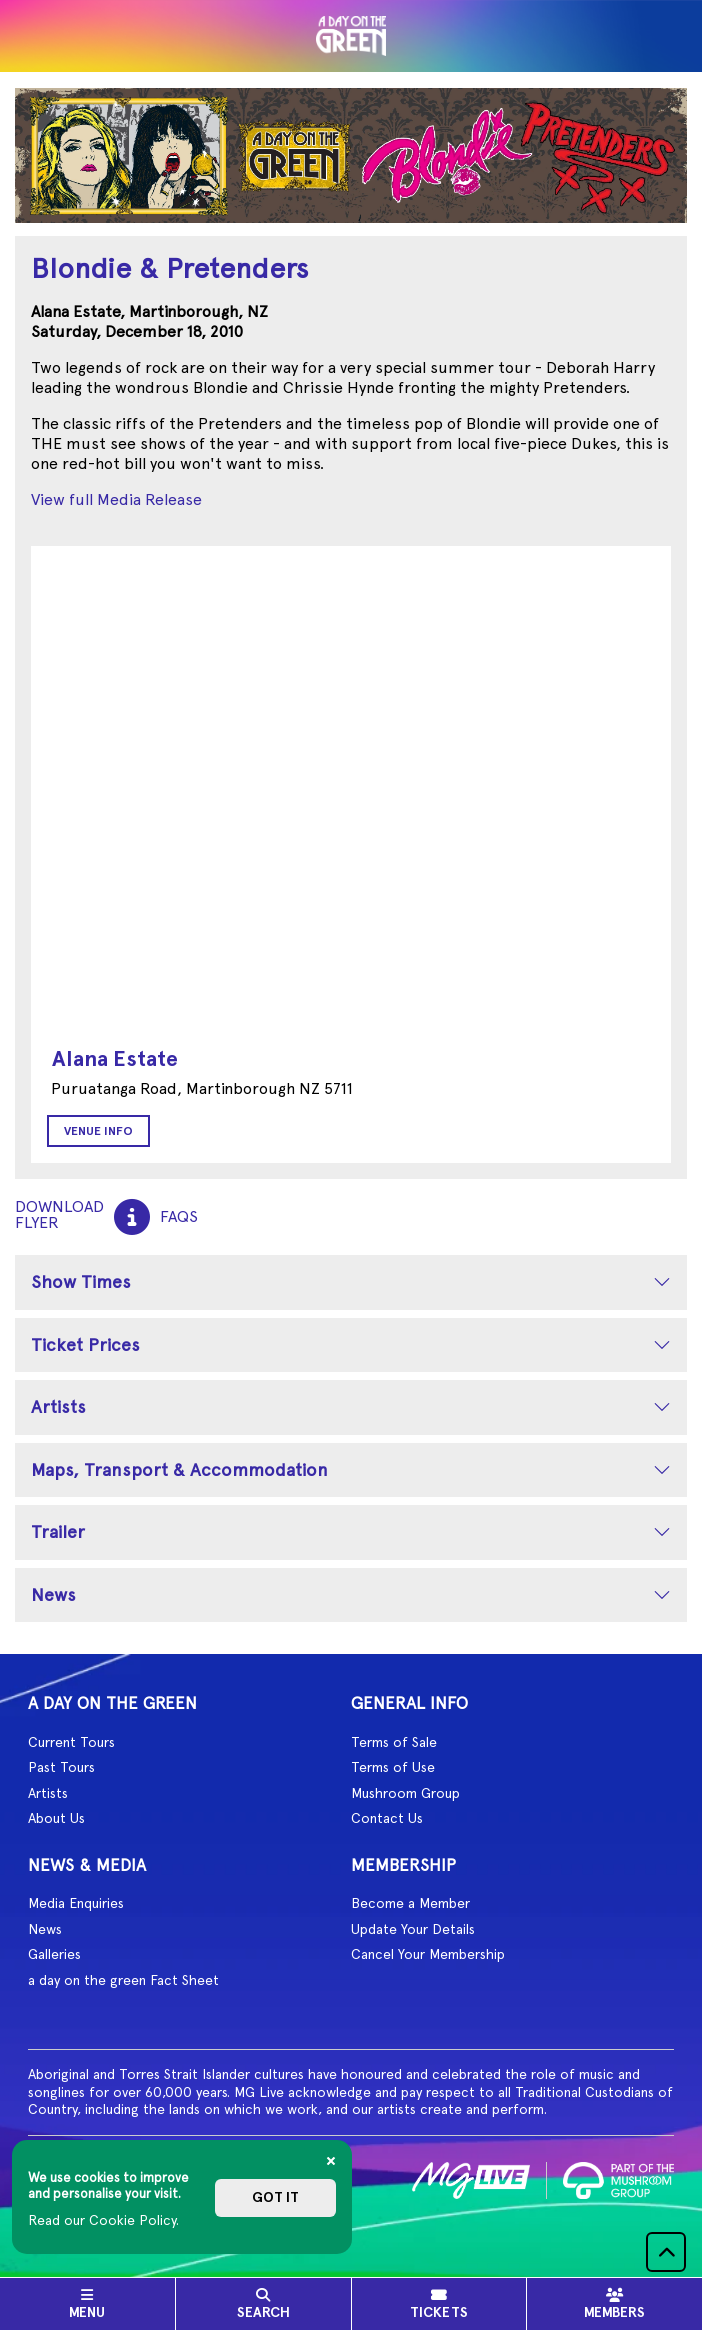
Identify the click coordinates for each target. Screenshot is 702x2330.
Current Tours (71, 1742)
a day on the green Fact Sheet (123, 1980)
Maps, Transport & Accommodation (179, 1469)
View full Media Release (116, 499)
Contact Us (387, 1818)
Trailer (58, 1531)
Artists (58, 1406)
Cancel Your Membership (428, 1954)
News (53, 1594)
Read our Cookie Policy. (103, 2220)
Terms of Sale (394, 1742)
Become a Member (410, 1903)
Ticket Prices (85, 1344)
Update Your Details (413, 1929)
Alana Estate (115, 1058)
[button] (666, 2252)
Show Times (81, 1281)
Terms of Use (393, 1767)
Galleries (54, 1954)
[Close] (331, 2161)
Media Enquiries (76, 1903)
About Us (56, 1818)
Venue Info (98, 1131)
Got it (275, 2197)
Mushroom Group (405, 1793)
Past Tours (61, 1767)
